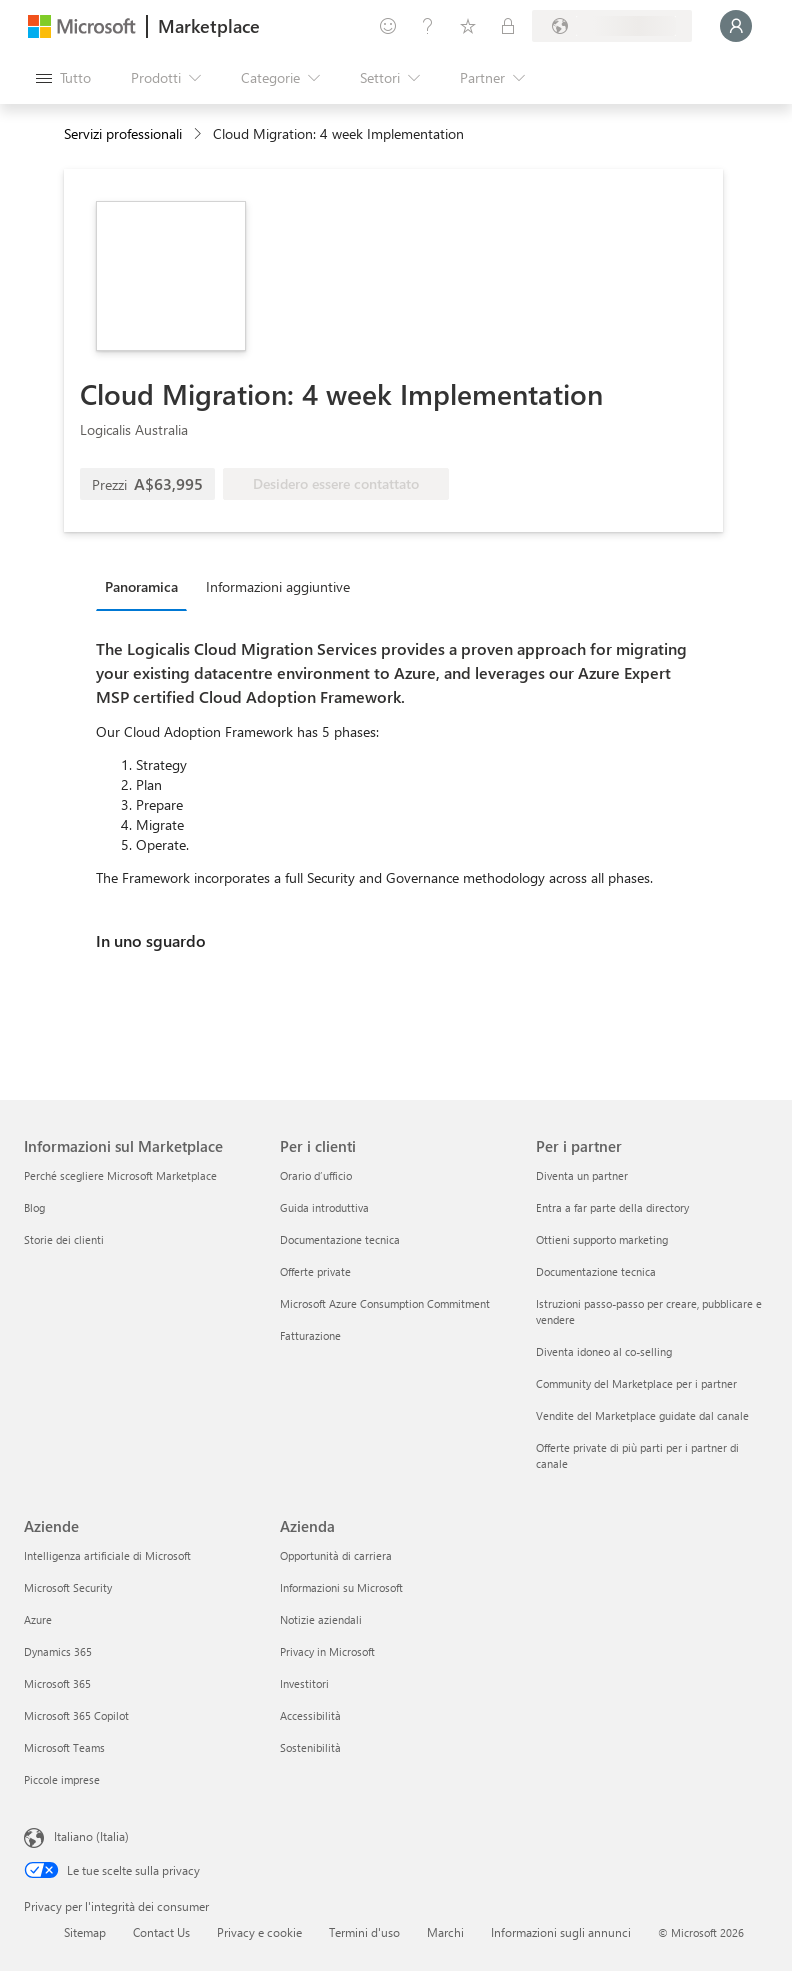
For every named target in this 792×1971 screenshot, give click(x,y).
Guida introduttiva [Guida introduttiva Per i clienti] (324, 1207)
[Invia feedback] (388, 26)
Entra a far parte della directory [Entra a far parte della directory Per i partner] (612, 1207)
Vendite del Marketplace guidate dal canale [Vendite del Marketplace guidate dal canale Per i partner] (642, 1415)
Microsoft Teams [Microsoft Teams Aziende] (64, 1747)
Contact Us (161, 1932)
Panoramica (141, 586)
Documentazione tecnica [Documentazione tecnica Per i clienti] (340, 1239)
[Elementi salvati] (468, 26)
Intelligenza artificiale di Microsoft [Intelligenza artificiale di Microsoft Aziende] (107, 1555)
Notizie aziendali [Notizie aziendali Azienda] (321, 1619)
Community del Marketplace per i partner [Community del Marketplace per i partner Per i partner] (636, 1383)
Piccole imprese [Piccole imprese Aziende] (62, 1779)
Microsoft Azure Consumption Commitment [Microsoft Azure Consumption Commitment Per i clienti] (385, 1303)
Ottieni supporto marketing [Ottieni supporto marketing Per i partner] (602, 1239)
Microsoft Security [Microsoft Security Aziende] (68, 1587)
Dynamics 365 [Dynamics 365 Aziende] (58, 1651)
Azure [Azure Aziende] (38, 1619)
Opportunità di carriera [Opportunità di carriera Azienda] (336, 1555)
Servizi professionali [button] (123, 133)
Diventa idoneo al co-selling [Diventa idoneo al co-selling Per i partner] (604, 1351)
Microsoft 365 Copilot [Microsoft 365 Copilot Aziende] (76, 1715)
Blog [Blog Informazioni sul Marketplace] (34, 1207)
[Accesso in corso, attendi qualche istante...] (736, 26)
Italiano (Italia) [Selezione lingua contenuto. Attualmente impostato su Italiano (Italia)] (91, 1836)
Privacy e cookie (259, 1932)
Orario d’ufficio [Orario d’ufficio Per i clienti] (316, 1175)
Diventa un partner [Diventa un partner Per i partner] (582, 1175)
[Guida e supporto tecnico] (428, 26)
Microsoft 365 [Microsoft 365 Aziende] (57, 1683)
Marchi (445, 1932)
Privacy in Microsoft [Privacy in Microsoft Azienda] (327, 1651)
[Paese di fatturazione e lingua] (612, 26)
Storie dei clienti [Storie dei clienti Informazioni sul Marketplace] (64, 1239)
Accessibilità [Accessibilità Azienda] (310, 1715)
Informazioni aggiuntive (278, 586)
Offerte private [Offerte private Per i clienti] (315, 1271)
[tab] (146, 586)
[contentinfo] (199, 134)
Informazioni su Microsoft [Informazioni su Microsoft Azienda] (341, 1587)
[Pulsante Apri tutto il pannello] (63, 78)
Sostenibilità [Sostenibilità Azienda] (310, 1747)
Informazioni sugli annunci (561, 1932)
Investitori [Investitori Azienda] (304, 1683)
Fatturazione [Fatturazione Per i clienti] (310, 1335)
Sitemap (85, 1932)
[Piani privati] (508, 26)
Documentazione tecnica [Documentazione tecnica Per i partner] (596, 1271)
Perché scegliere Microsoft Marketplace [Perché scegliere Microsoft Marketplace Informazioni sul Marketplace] (120, 1175)
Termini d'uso (364, 1932)
